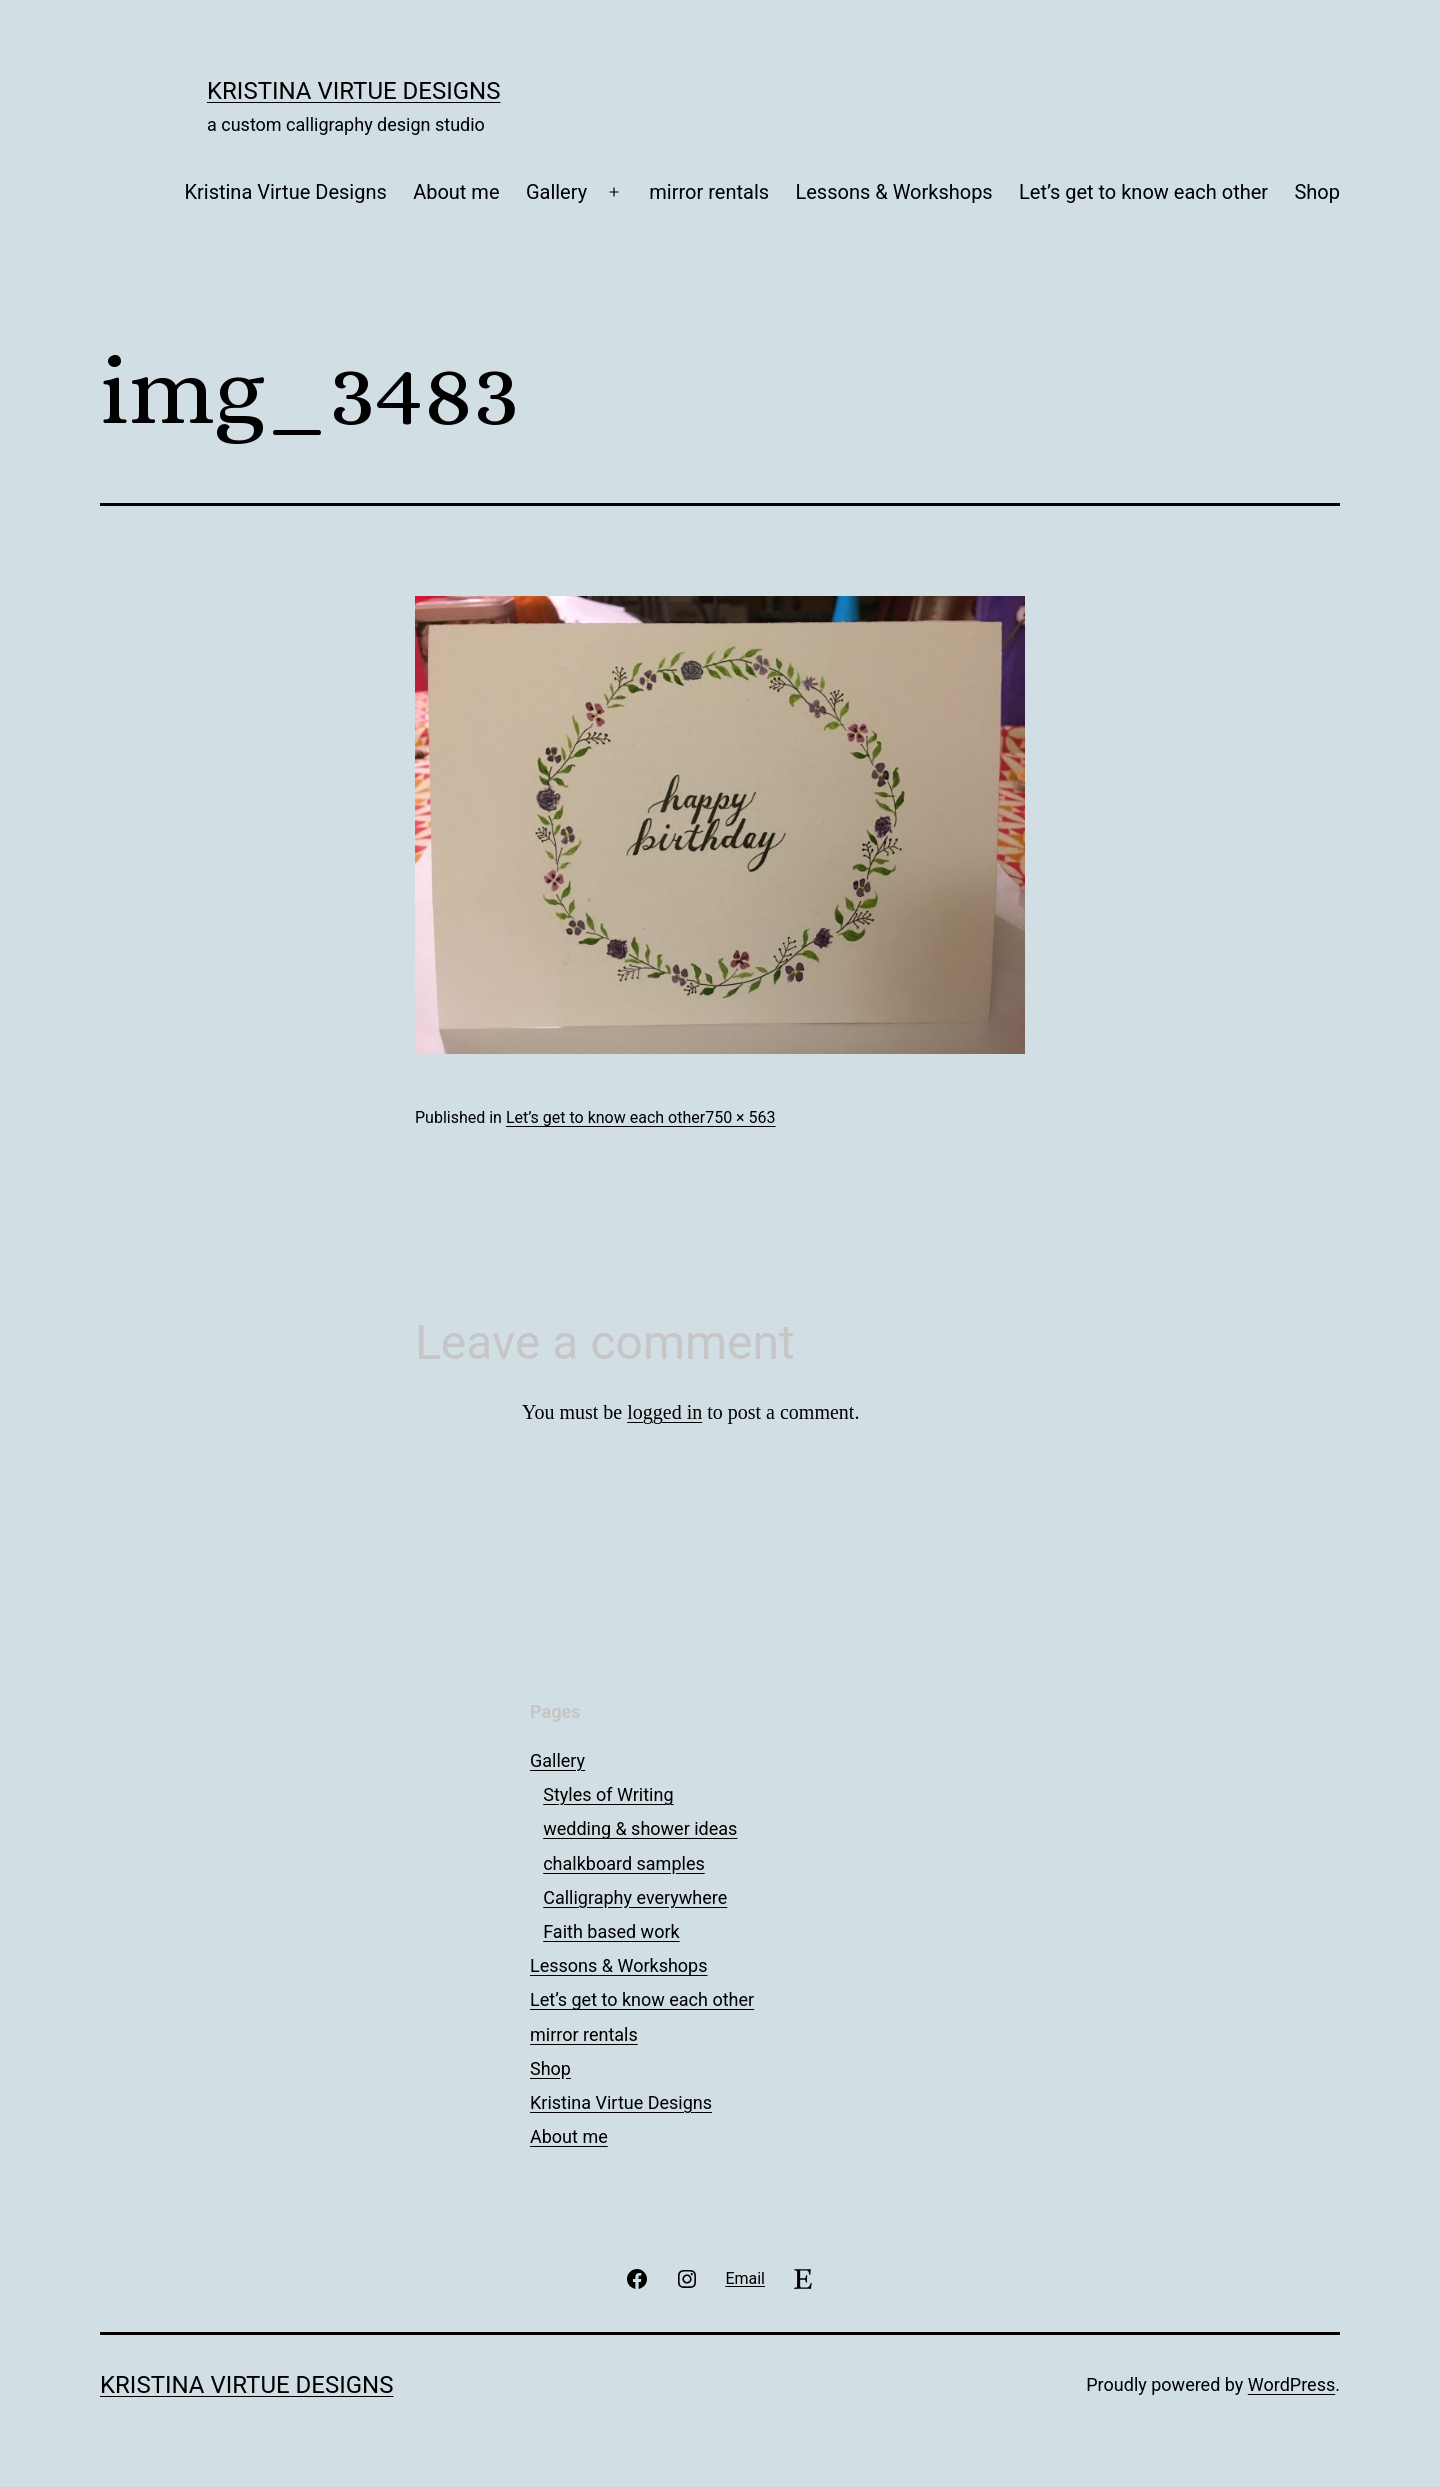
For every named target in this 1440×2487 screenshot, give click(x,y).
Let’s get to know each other (1143, 192)
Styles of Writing (608, 1794)
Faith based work (611, 1931)
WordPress (1291, 2384)
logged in (664, 1412)
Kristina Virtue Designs (353, 91)
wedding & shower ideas (640, 1828)
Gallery (556, 192)
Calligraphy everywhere (635, 1897)
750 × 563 (740, 1117)
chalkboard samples (624, 1863)
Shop (1317, 192)
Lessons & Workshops (893, 192)
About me (456, 192)
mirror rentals (709, 192)
